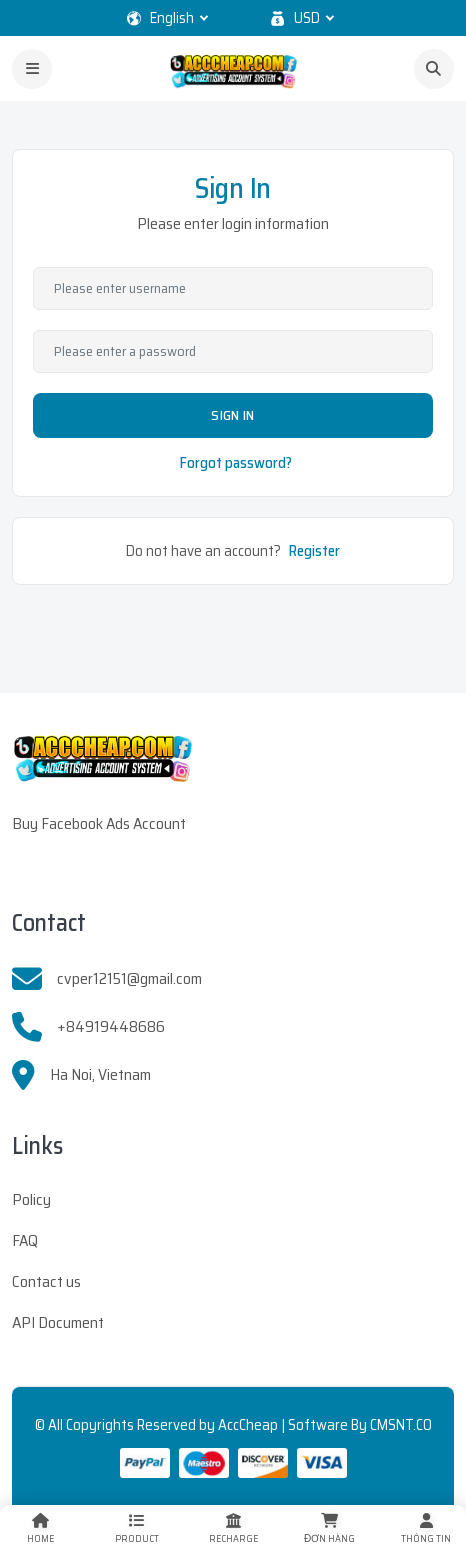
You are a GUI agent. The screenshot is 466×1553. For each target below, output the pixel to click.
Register (314, 551)
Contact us (46, 1281)
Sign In (232, 415)
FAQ (25, 1240)
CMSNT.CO (401, 1425)
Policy (31, 1199)
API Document (58, 1322)
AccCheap (248, 1425)
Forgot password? (236, 463)
